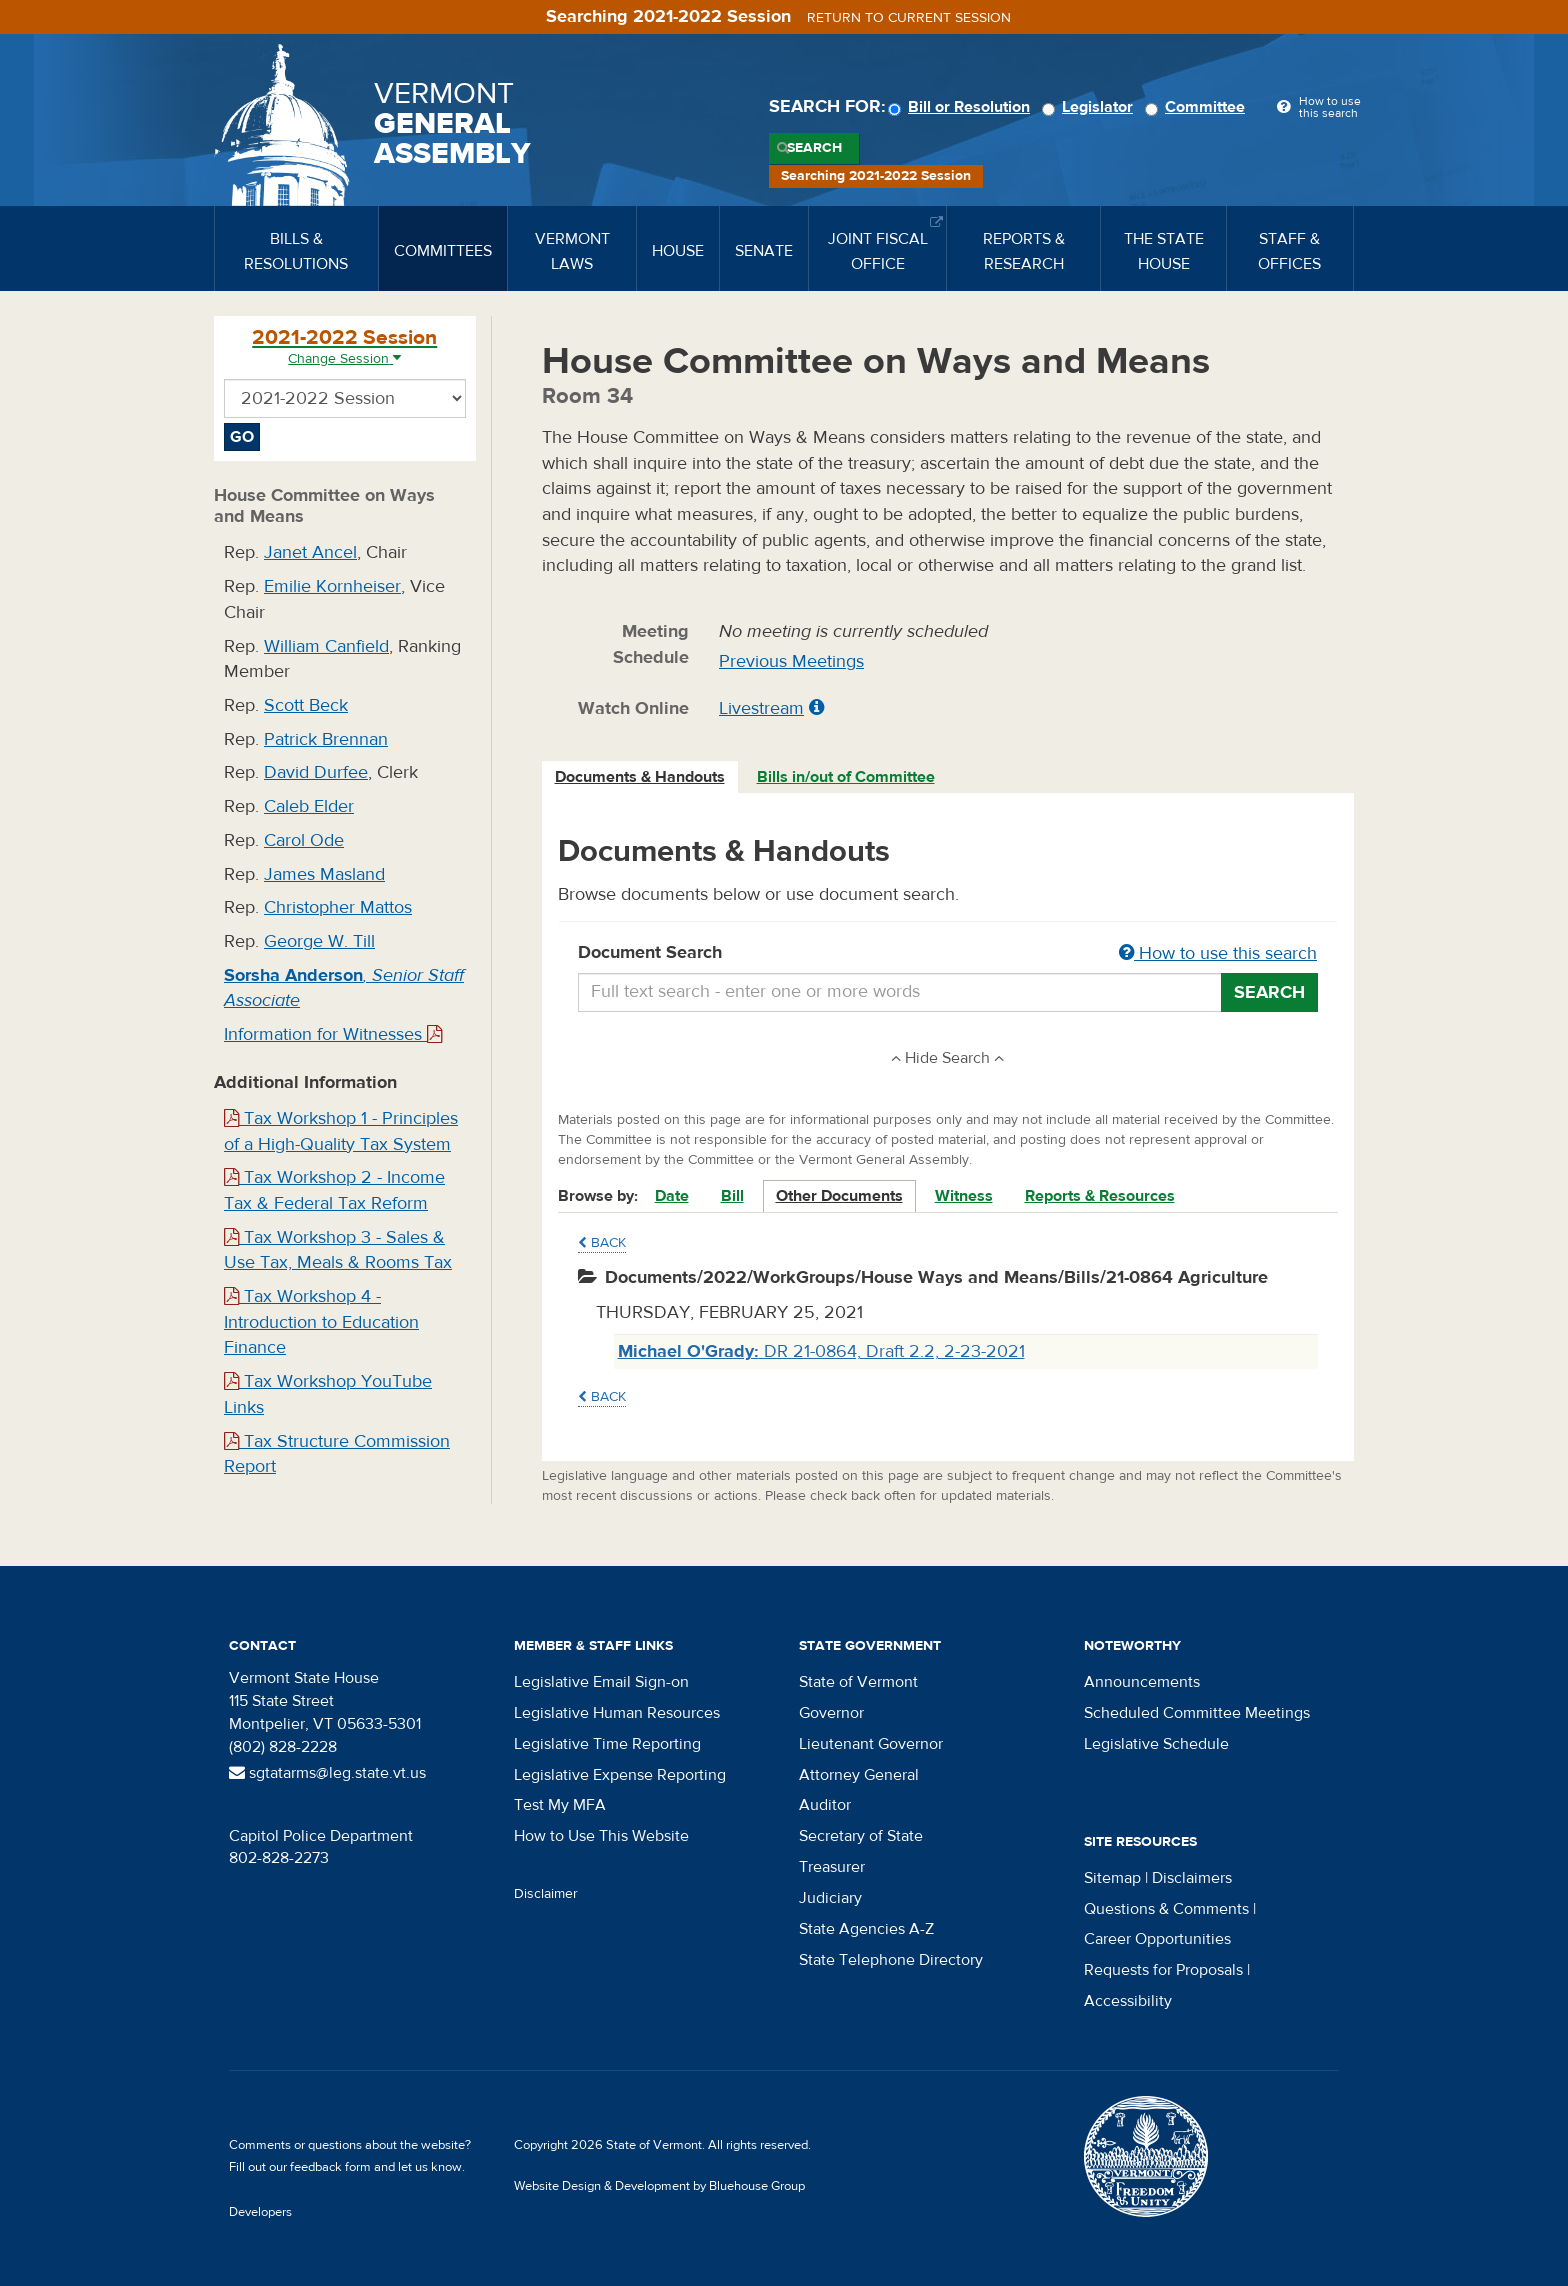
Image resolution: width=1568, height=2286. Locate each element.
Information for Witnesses (333, 1034)
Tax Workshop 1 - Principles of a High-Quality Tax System (341, 1131)
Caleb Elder (309, 806)
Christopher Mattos (338, 907)
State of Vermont (858, 1682)
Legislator (1090, 107)
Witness (964, 1196)
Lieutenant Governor (871, 1744)
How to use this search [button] (1218, 953)
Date (672, 1196)
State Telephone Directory (891, 1960)
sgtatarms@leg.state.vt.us (327, 1773)
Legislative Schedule (1156, 1744)
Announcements (1142, 1682)
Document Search (948, 954)
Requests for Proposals (1163, 1970)
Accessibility (1128, 2001)
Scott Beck (306, 705)
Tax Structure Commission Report (337, 1454)
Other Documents (839, 1196)
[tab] (641, 777)
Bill (732, 1196)
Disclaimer (546, 1894)
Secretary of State (861, 1836)
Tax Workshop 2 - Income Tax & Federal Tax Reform (334, 1190)
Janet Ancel (310, 552)
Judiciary (830, 1898)
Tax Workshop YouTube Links (328, 1394)
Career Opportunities (1157, 1939)
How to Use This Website (601, 1836)
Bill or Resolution (962, 107)
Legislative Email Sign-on (601, 1682)
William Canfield (326, 646)
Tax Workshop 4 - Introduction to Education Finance (321, 1322)
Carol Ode (304, 840)
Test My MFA (560, 1805)
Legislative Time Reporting (607, 1744)
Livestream (761, 708)
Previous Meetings (791, 661)
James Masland (324, 874)
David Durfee (316, 772)
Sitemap (1112, 1878)
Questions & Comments (1166, 1909)
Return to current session (909, 18)
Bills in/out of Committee (846, 777)
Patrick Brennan (326, 739)
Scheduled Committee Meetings (1197, 1713)
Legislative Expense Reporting (620, 1775)
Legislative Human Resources (617, 1713)
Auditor (825, 1805)
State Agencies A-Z (866, 1929)
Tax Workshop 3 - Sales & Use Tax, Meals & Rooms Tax (338, 1250)
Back (602, 1243)
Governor (831, 1713)
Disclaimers (1192, 1878)
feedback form (330, 2167)
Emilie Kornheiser (332, 586)
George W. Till (319, 941)
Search (814, 148)
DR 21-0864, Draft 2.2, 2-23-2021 (821, 1351)
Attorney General (859, 1775)
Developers (260, 2212)
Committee (1198, 107)
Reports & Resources (1100, 1196)
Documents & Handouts (640, 777)
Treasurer (832, 1867)
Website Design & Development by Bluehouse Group (659, 2186)
